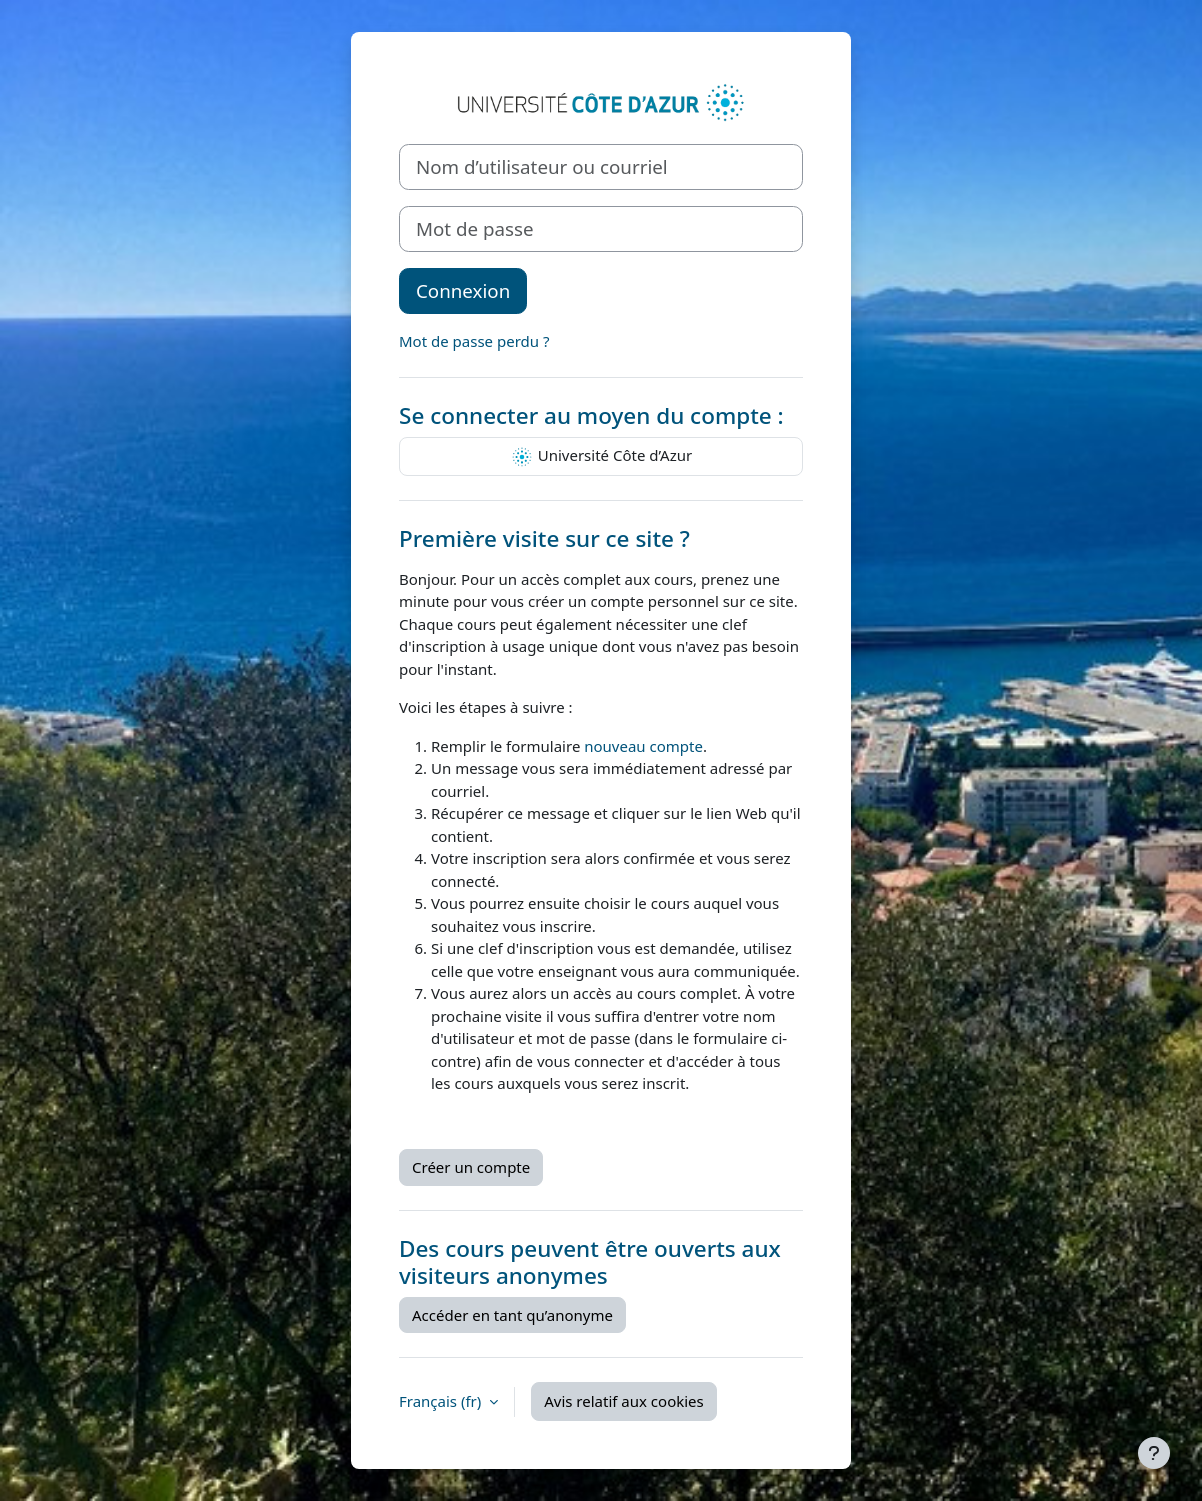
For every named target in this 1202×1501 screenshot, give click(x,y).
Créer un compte (471, 1167)
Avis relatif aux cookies (624, 1401)
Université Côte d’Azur (601, 457)
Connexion (463, 290)
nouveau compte (643, 746)
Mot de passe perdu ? (474, 341)
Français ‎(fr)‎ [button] (442, 1401)
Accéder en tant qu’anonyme (512, 1315)
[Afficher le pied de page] (1154, 1453)
